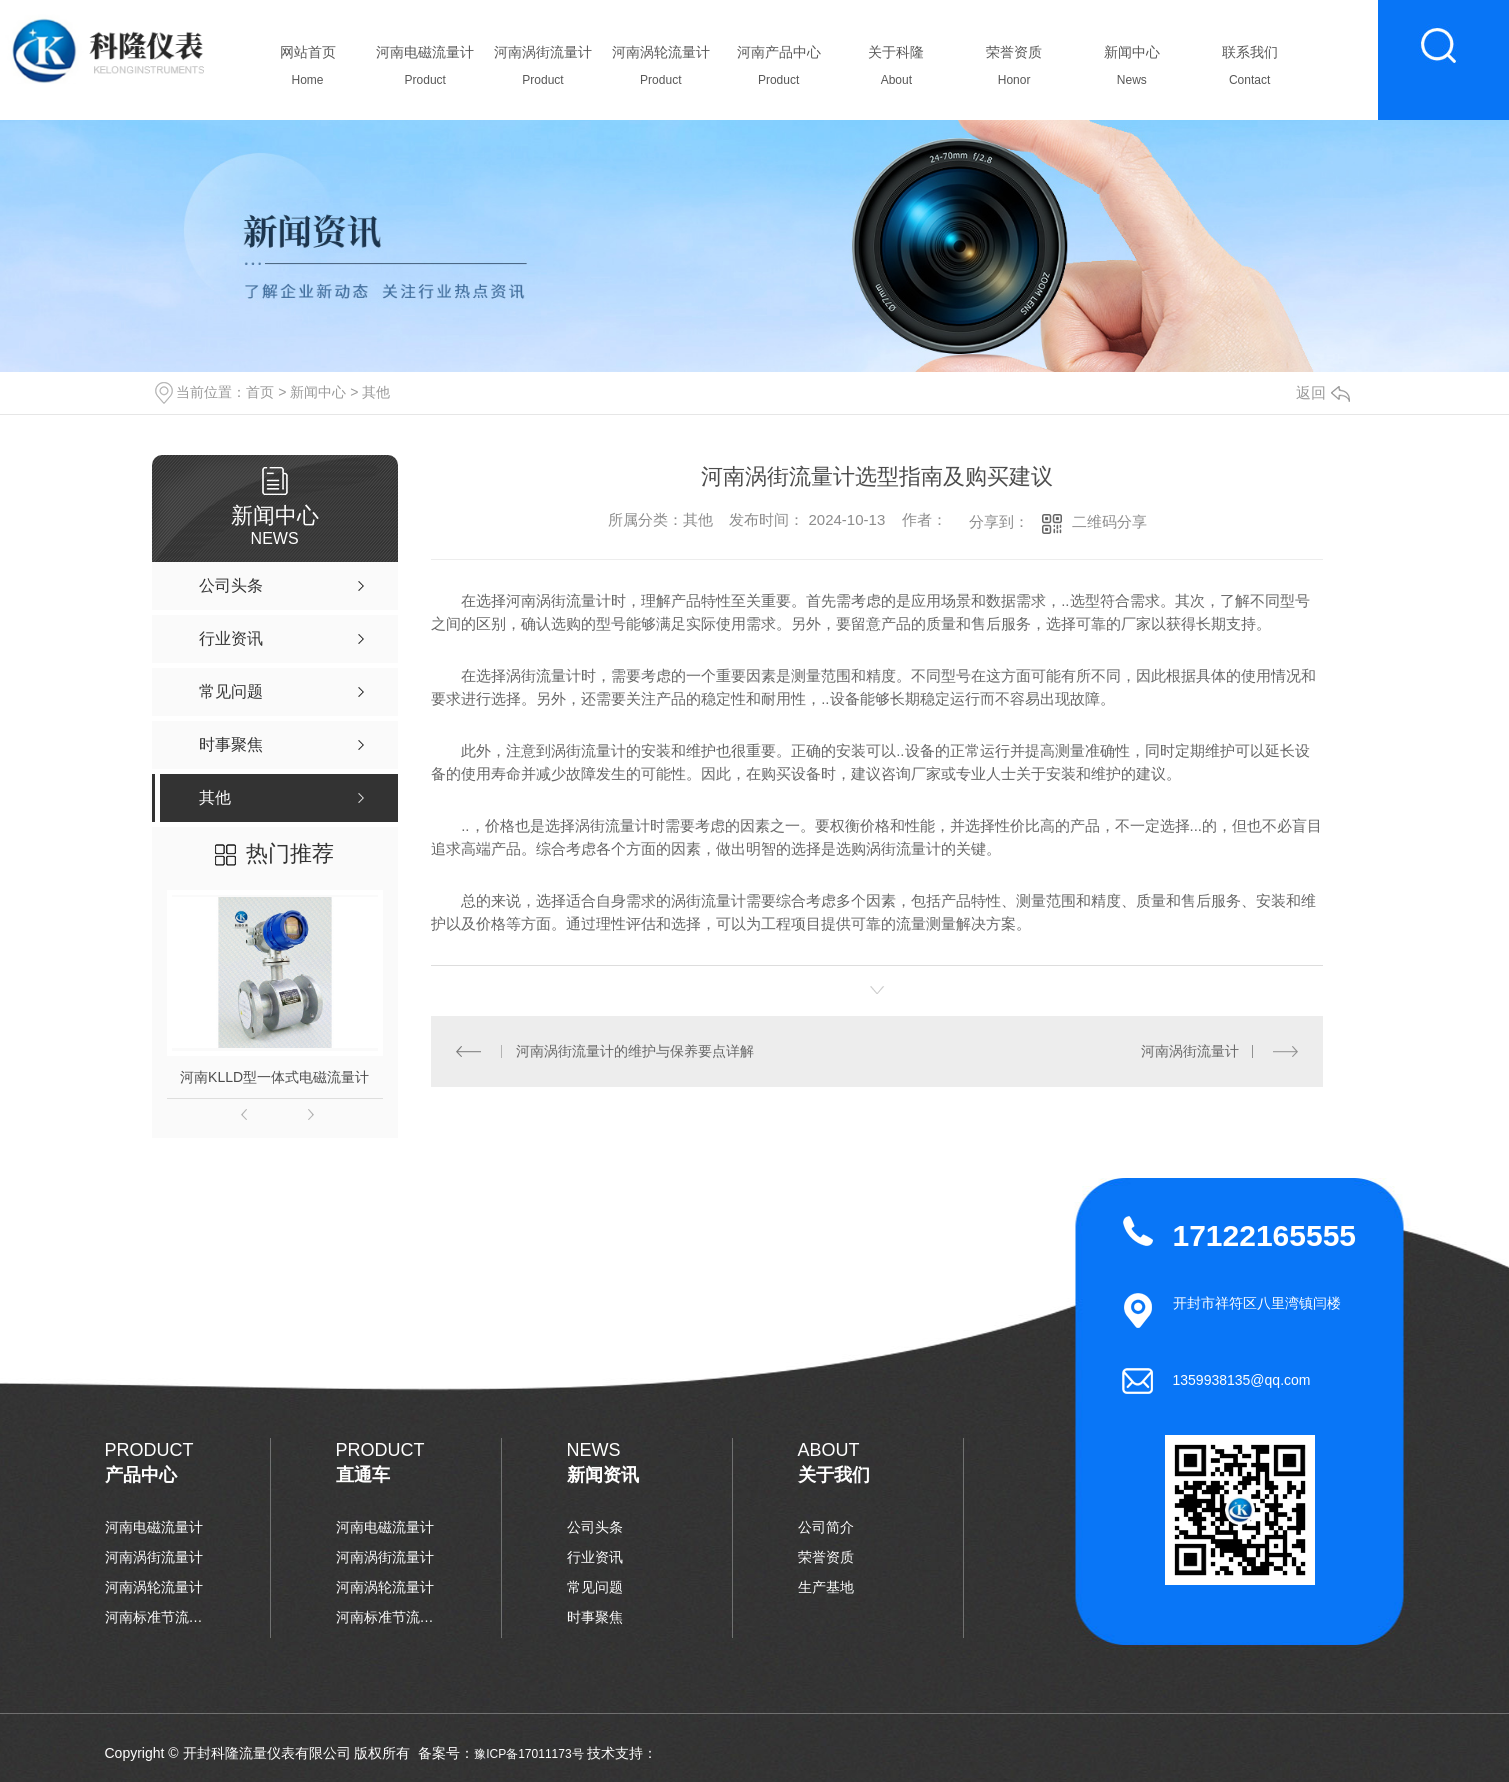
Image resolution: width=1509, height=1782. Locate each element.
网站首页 (307, 71)
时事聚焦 (595, 1617)
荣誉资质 (1014, 71)
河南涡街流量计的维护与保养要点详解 (635, 1051)
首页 (260, 392)
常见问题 (595, 1587)
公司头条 (595, 1527)
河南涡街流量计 (543, 71)
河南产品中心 (778, 71)
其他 (376, 392)
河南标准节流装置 (155, 1617)
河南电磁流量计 (425, 71)
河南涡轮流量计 (660, 71)
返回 (1323, 392)
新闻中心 (1131, 71)
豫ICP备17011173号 (528, 1754)
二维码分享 (1109, 521)
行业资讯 (595, 1557)
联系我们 (1249, 71)
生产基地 (826, 1587)
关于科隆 (896, 71)
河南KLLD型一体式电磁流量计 (274, 1077)
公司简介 (826, 1527)
